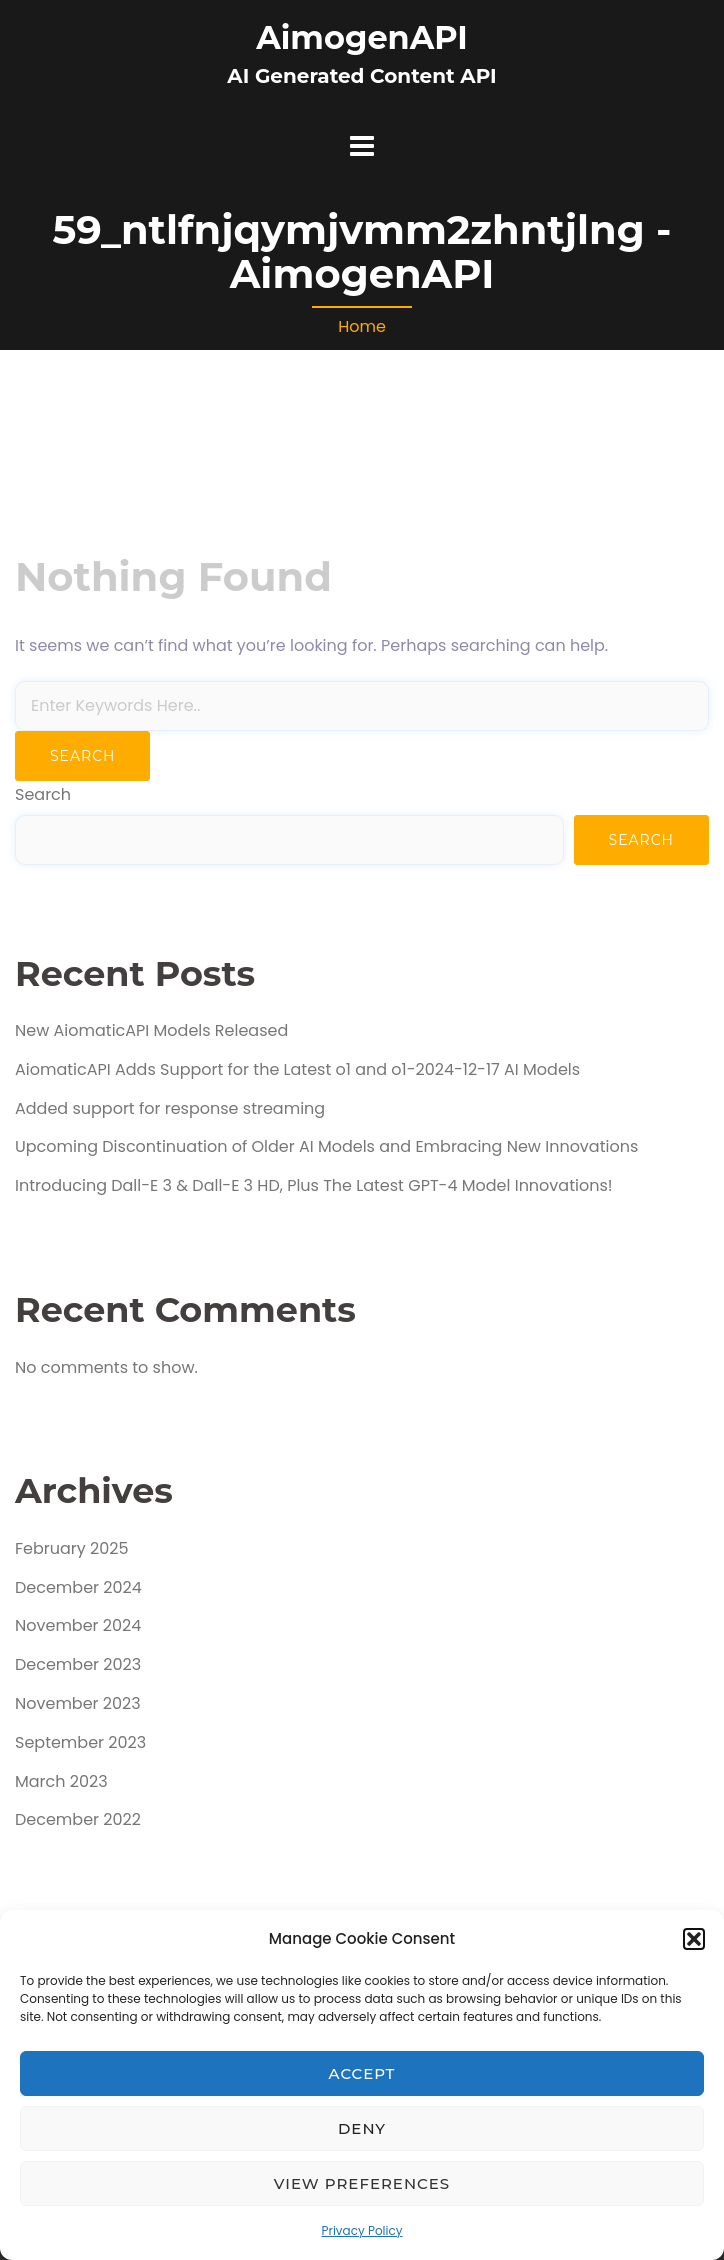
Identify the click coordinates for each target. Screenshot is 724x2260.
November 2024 (78, 1625)
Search (43, 794)
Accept (362, 2073)
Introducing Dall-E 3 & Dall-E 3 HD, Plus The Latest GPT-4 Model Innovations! (314, 1185)
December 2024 (78, 1587)
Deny (362, 2128)
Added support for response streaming (170, 1108)
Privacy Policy (361, 2230)
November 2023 (78, 1703)
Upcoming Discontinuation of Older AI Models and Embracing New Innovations (326, 1146)
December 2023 (78, 1664)
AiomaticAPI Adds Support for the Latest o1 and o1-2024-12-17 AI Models (297, 1069)
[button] (694, 1939)
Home (362, 326)
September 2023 (80, 1742)
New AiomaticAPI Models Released (151, 1030)
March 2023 (61, 1781)
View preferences (362, 2183)
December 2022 (78, 1819)
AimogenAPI (362, 37)
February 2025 (72, 1548)
